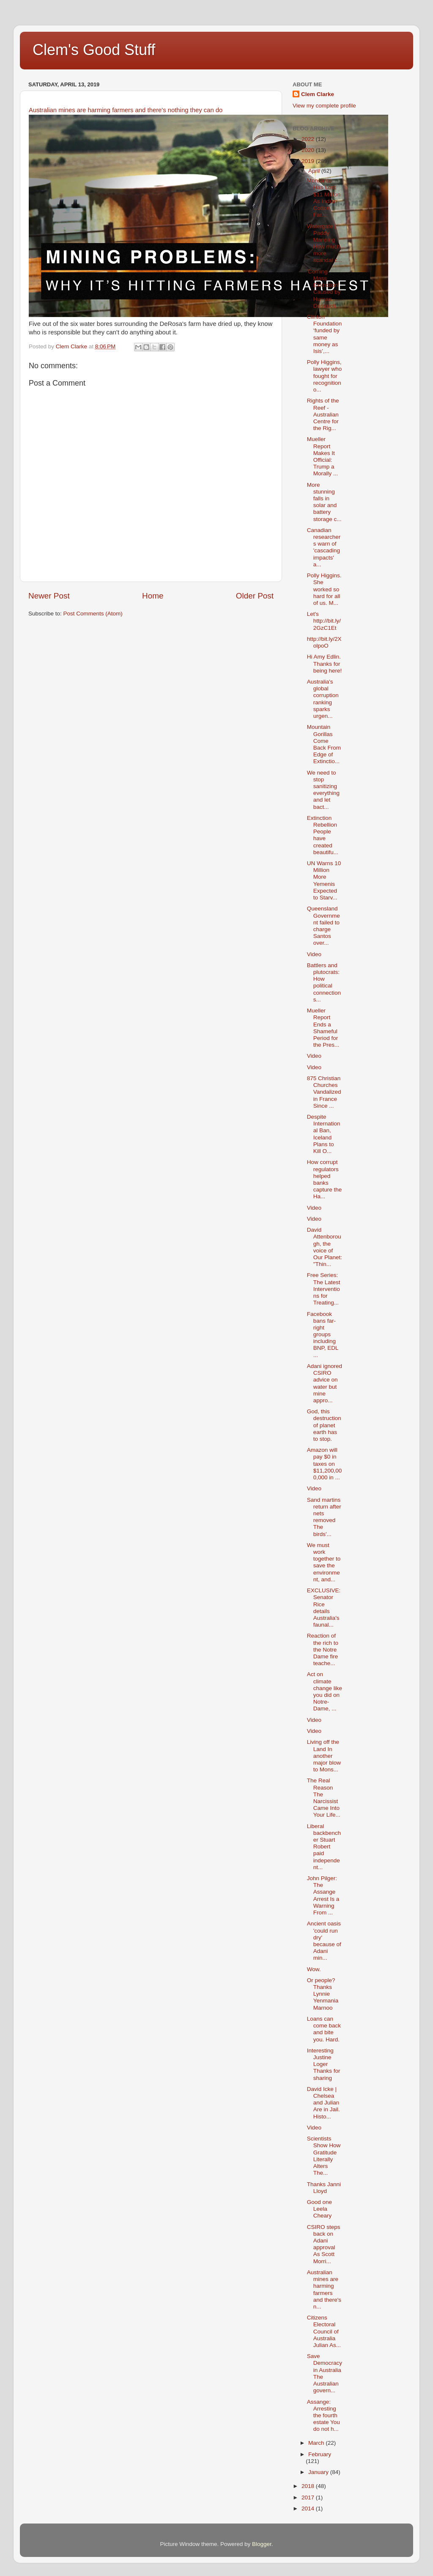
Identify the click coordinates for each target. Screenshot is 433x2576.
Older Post (255, 595)
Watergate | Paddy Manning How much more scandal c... (324, 243)
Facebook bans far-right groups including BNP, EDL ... (322, 1334)
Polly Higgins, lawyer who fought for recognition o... (324, 376)
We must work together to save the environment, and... (324, 1562)
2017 (308, 2497)
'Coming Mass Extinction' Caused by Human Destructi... (324, 288)
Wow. (314, 1969)
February (319, 2454)
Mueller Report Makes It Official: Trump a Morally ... (322, 456)
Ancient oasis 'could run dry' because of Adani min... (324, 1940)
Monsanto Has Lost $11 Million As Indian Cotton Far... (324, 197)
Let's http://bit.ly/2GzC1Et (324, 621)
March (317, 2443)
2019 (308, 161)
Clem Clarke (317, 94)
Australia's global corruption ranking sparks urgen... (323, 698)
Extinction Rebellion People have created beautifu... (322, 835)
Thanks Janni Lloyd (324, 2187)
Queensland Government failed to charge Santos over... (323, 925)
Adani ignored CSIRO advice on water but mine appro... (324, 1383)
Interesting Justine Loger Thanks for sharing (323, 2064)
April (314, 171)
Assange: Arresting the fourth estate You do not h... (323, 2416)
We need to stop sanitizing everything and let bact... (323, 789)
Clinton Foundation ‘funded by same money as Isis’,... (324, 334)
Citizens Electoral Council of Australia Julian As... (324, 2331)
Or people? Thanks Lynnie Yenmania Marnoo (323, 1994)
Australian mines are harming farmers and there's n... (324, 2289)
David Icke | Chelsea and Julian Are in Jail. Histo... (323, 2103)
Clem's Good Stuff (94, 49)
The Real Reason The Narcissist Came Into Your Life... (323, 1797)
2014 (308, 2508)
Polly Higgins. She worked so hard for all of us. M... (324, 589)
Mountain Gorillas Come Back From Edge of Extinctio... (324, 744)
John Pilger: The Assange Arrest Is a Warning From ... (323, 1895)
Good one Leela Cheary (319, 2209)
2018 (308, 2486)
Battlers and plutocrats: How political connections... (324, 982)
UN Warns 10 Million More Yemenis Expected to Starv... (324, 880)
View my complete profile (324, 105)
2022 (308, 139)
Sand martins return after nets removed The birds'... (324, 1517)
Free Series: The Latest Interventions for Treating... (323, 1289)
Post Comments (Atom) (93, 613)
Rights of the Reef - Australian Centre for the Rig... (323, 414)
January (319, 2472)
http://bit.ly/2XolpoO (324, 642)
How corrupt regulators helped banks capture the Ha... (324, 1179)
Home (152, 595)
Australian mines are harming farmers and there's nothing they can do (125, 110)
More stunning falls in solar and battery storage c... (324, 502)
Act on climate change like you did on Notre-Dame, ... (324, 1691)
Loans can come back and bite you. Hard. (324, 2029)
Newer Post (49, 595)
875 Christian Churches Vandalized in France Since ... (324, 1092)
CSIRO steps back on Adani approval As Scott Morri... (323, 2244)
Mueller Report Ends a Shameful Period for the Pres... (323, 1027)
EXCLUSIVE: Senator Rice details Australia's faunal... (324, 1607)
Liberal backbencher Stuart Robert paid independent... (324, 1846)
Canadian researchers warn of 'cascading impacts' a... (324, 547)
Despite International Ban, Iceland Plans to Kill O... (323, 1134)
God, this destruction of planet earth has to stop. (324, 1425)
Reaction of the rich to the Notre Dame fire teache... (322, 1649)
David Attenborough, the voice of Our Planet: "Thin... (324, 1247)
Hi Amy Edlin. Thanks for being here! (324, 663)
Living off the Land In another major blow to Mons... (324, 1756)
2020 (308, 150)
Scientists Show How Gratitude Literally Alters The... (324, 2155)
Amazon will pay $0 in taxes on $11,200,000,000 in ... (324, 1464)
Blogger (261, 2544)
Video (314, 954)
